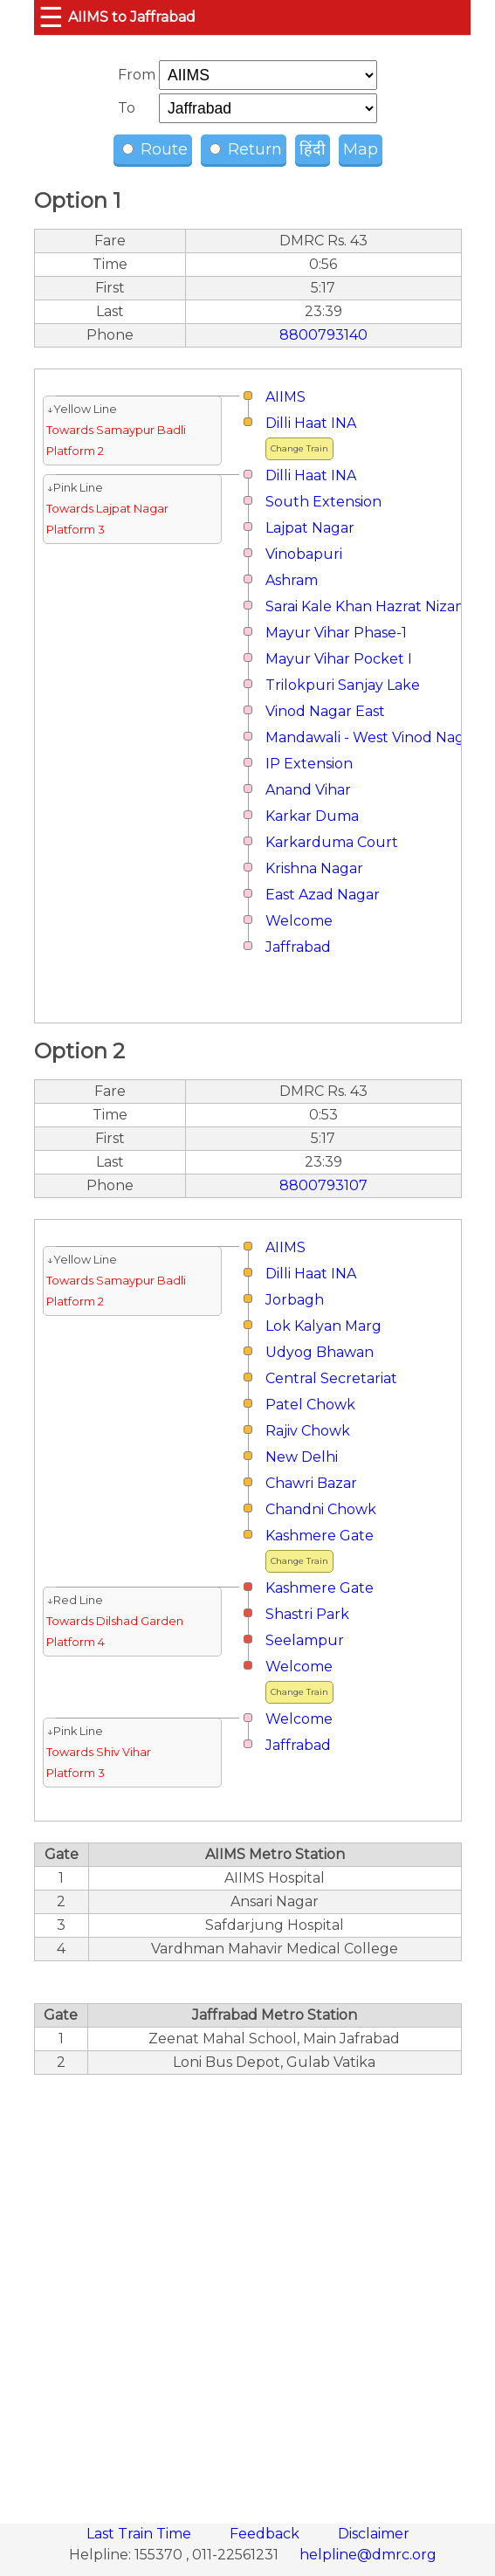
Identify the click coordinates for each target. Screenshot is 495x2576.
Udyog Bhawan (319, 1352)
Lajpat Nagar (309, 528)
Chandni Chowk (320, 1509)
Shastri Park (307, 1614)
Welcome (299, 921)
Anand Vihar (308, 790)
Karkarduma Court (331, 842)
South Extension (323, 501)
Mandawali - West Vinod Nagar (371, 737)
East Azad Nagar (322, 894)
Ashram (291, 580)
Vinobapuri (303, 554)
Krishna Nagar (314, 868)
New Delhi (301, 1457)
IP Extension (309, 763)
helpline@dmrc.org (368, 2554)
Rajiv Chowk (307, 1430)
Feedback (266, 2533)
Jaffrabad (298, 947)
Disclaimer (373, 2533)
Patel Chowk (310, 1404)
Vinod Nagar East (325, 711)
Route (155, 149)
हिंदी (312, 149)
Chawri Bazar (311, 1483)
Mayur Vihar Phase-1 (336, 632)
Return (246, 149)
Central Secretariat (331, 1378)
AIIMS (285, 397)
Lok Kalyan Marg (323, 1326)
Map (360, 149)
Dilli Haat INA (310, 423)
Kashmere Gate (319, 1535)
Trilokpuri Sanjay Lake (342, 685)
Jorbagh (294, 1299)
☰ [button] (51, 17)
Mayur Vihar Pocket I (338, 659)
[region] (248, 2289)
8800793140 (323, 335)
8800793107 (323, 1185)
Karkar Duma (312, 816)
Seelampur (304, 1640)
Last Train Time (140, 2533)
